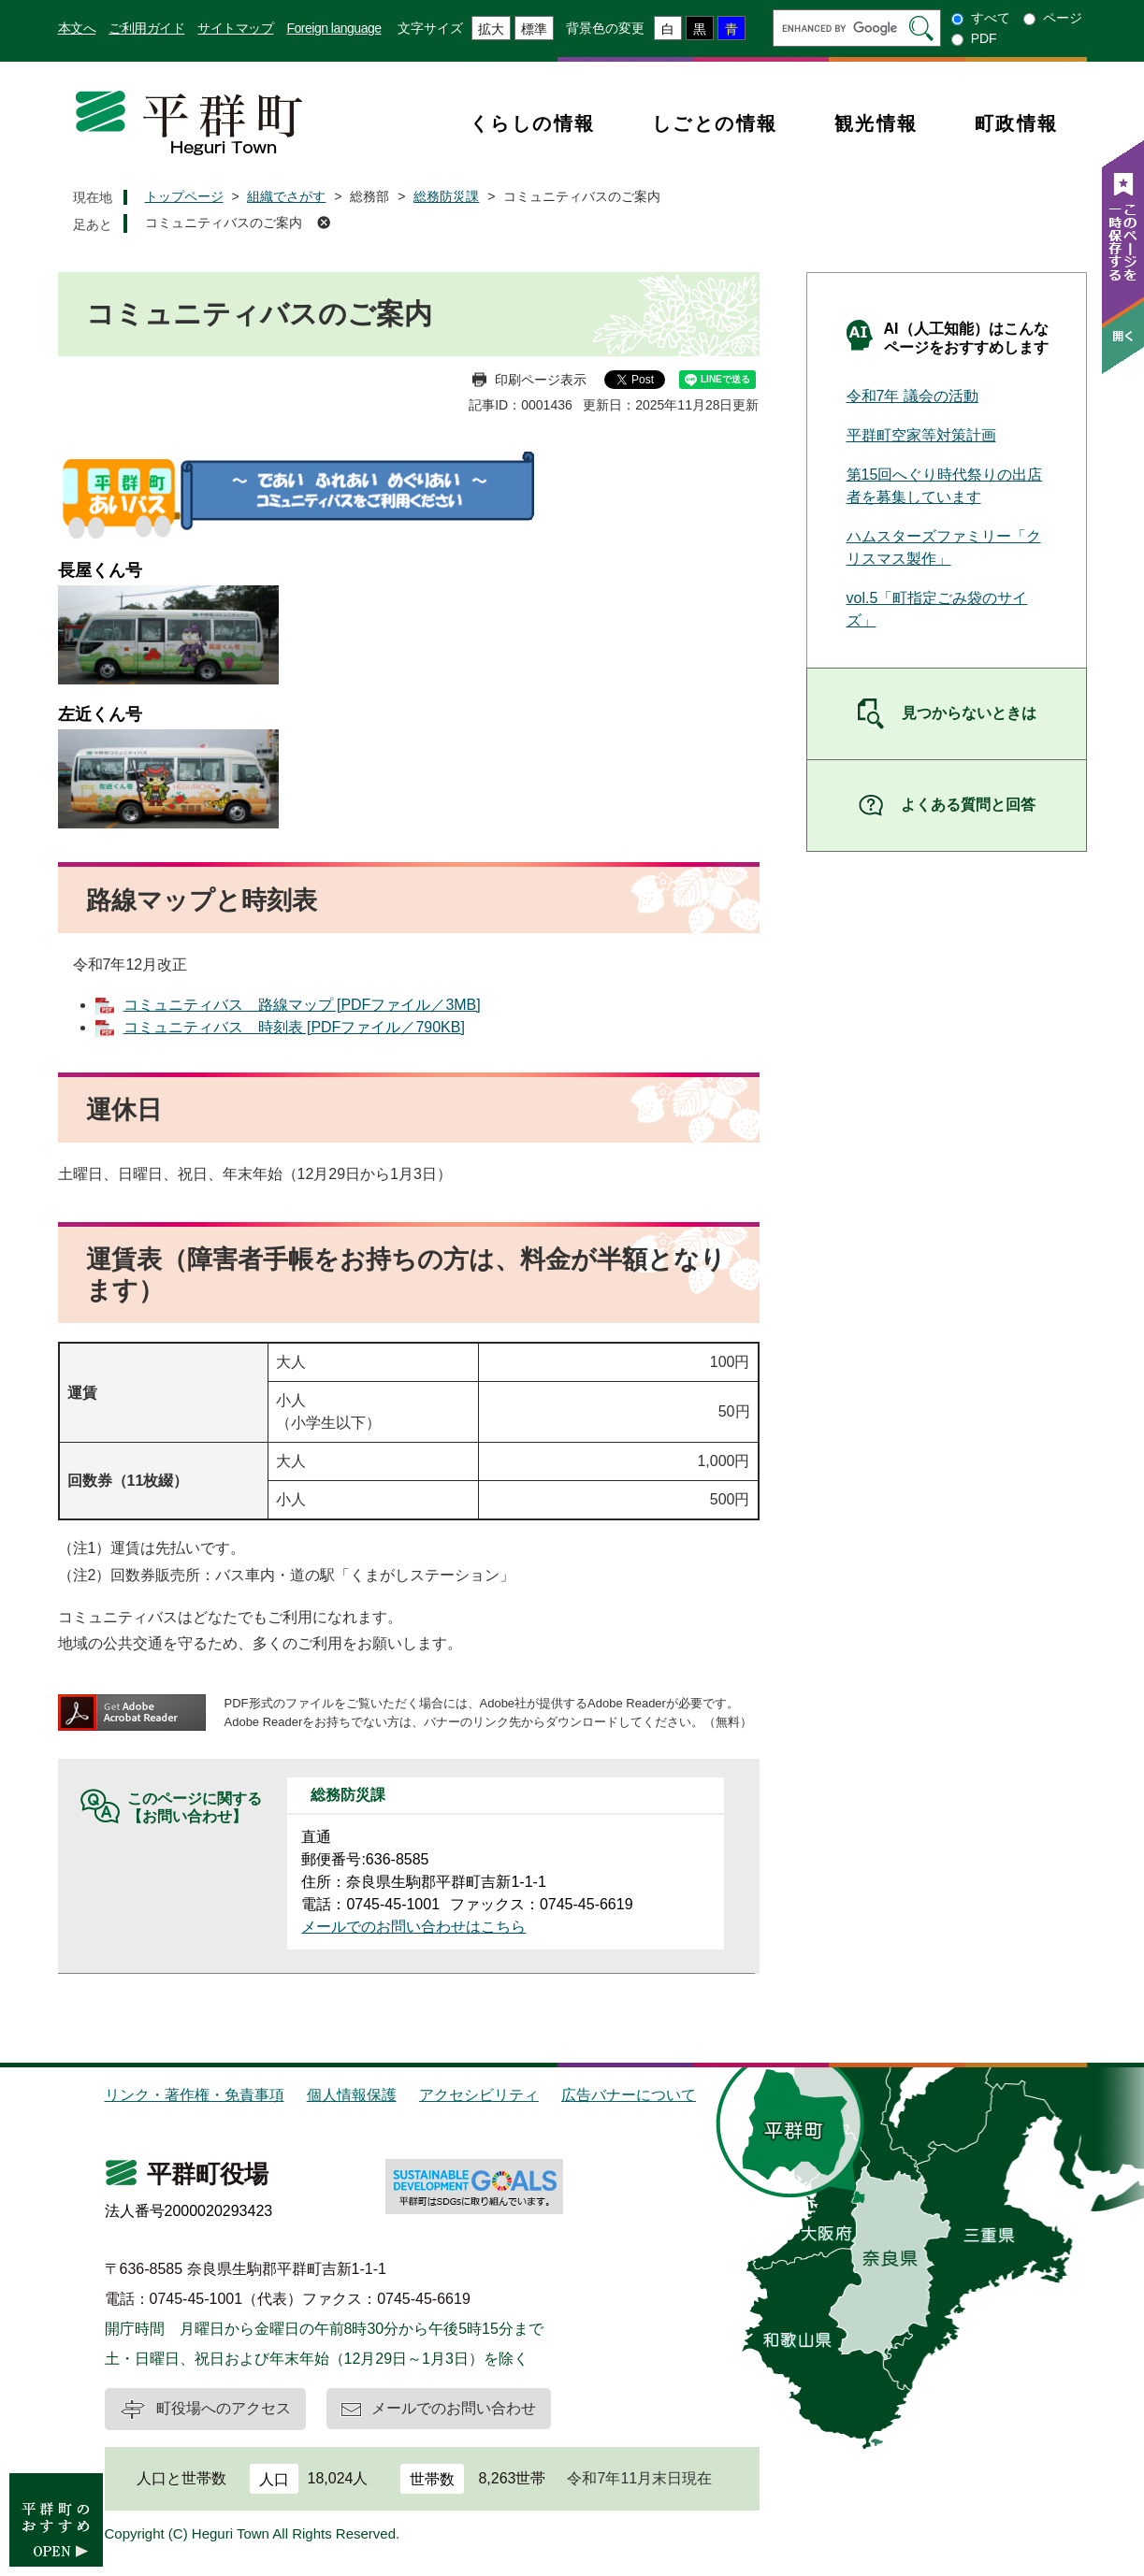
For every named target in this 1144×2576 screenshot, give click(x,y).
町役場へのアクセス (223, 2408)
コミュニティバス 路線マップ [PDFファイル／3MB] (302, 1005)
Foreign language (334, 28)
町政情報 (1017, 123)
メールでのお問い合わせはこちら (413, 1927)
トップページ (184, 196)
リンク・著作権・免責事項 (194, 2095)
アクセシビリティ (479, 2095)
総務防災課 (446, 196)
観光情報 (876, 123)
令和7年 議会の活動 (912, 396)
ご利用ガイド (146, 28)
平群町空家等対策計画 (921, 435)
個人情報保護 (352, 2095)
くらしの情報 (533, 123)
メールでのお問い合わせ (453, 2408)
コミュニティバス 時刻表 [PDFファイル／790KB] (294, 1027)
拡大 (491, 29)
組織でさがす (286, 196)
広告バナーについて (628, 2095)
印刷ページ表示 (540, 379)
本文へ (77, 28)
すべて (990, 17)
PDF (984, 38)
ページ (1062, 17)
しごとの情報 (715, 123)
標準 (534, 29)
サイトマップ (235, 28)
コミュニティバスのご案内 (223, 222)
